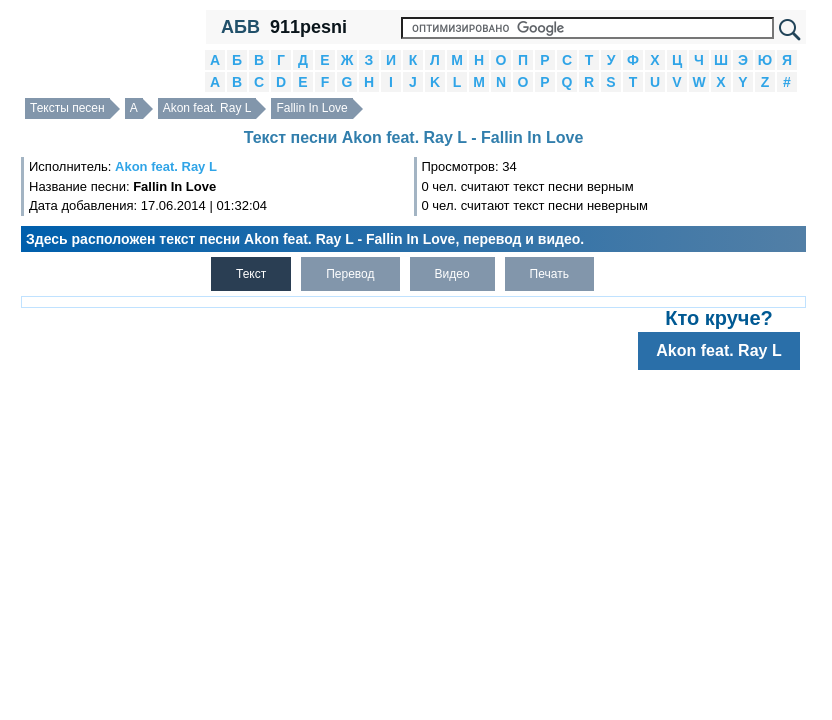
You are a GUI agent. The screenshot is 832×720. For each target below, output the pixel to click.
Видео (452, 274)
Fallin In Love (311, 108)
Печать (549, 274)
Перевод (350, 274)
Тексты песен (67, 108)
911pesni (308, 27)
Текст (251, 274)
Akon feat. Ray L (207, 108)
